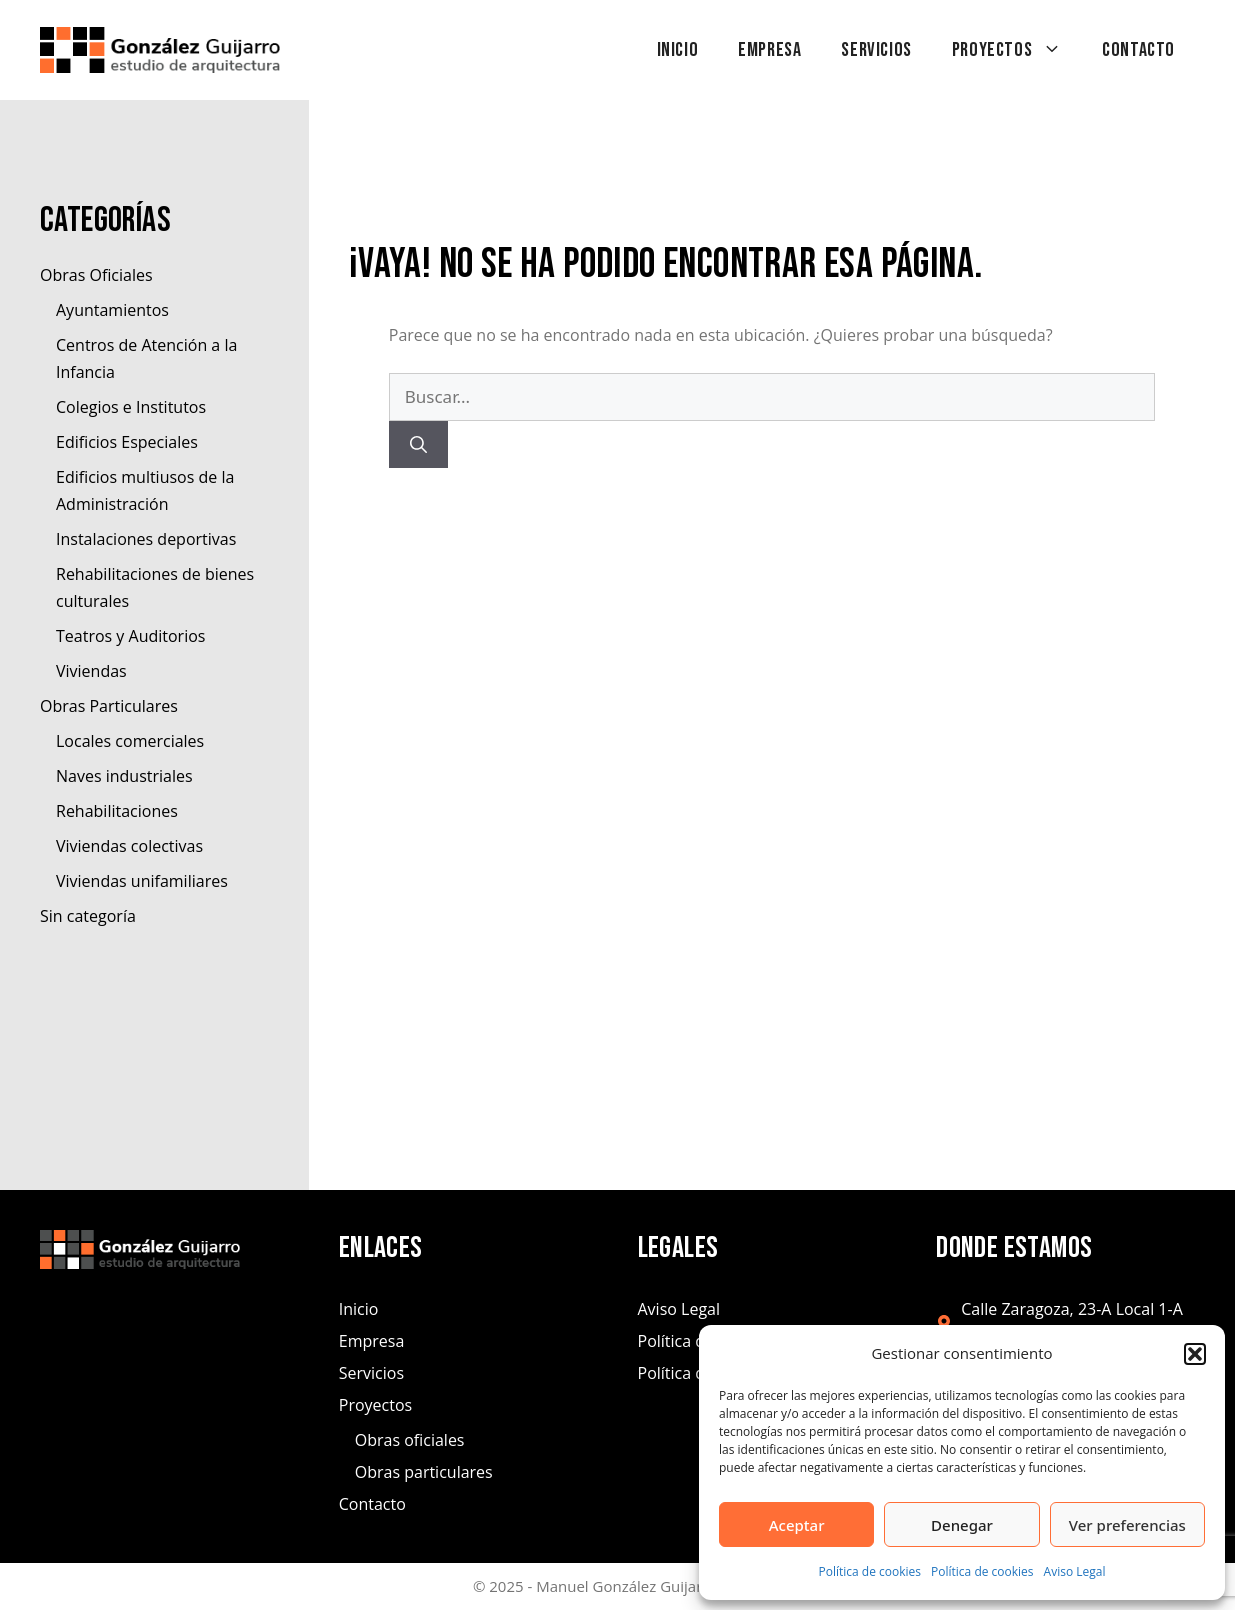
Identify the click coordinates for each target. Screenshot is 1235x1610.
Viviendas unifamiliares (142, 881)
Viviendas (91, 671)
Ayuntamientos (112, 310)
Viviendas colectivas (129, 846)
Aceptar (797, 1525)
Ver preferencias (1127, 1525)
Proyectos (1017, 50)
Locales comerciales (130, 741)
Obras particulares (424, 1472)
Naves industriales (124, 776)
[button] (1195, 1354)
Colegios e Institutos (131, 407)
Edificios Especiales (127, 442)
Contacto (1138, 50)
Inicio (678, 50)
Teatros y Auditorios (130, 636)
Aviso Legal (1075, 1571)
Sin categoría (88, 916)
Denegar (962, 1525)
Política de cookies (870, 1571)
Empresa (769, 50)
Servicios (876, 50)
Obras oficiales (410, 1440)
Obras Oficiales (96, 275)
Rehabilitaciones (117, 811)
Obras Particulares (109, 706)
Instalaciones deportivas (146, 539)
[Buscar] (418, 445)
